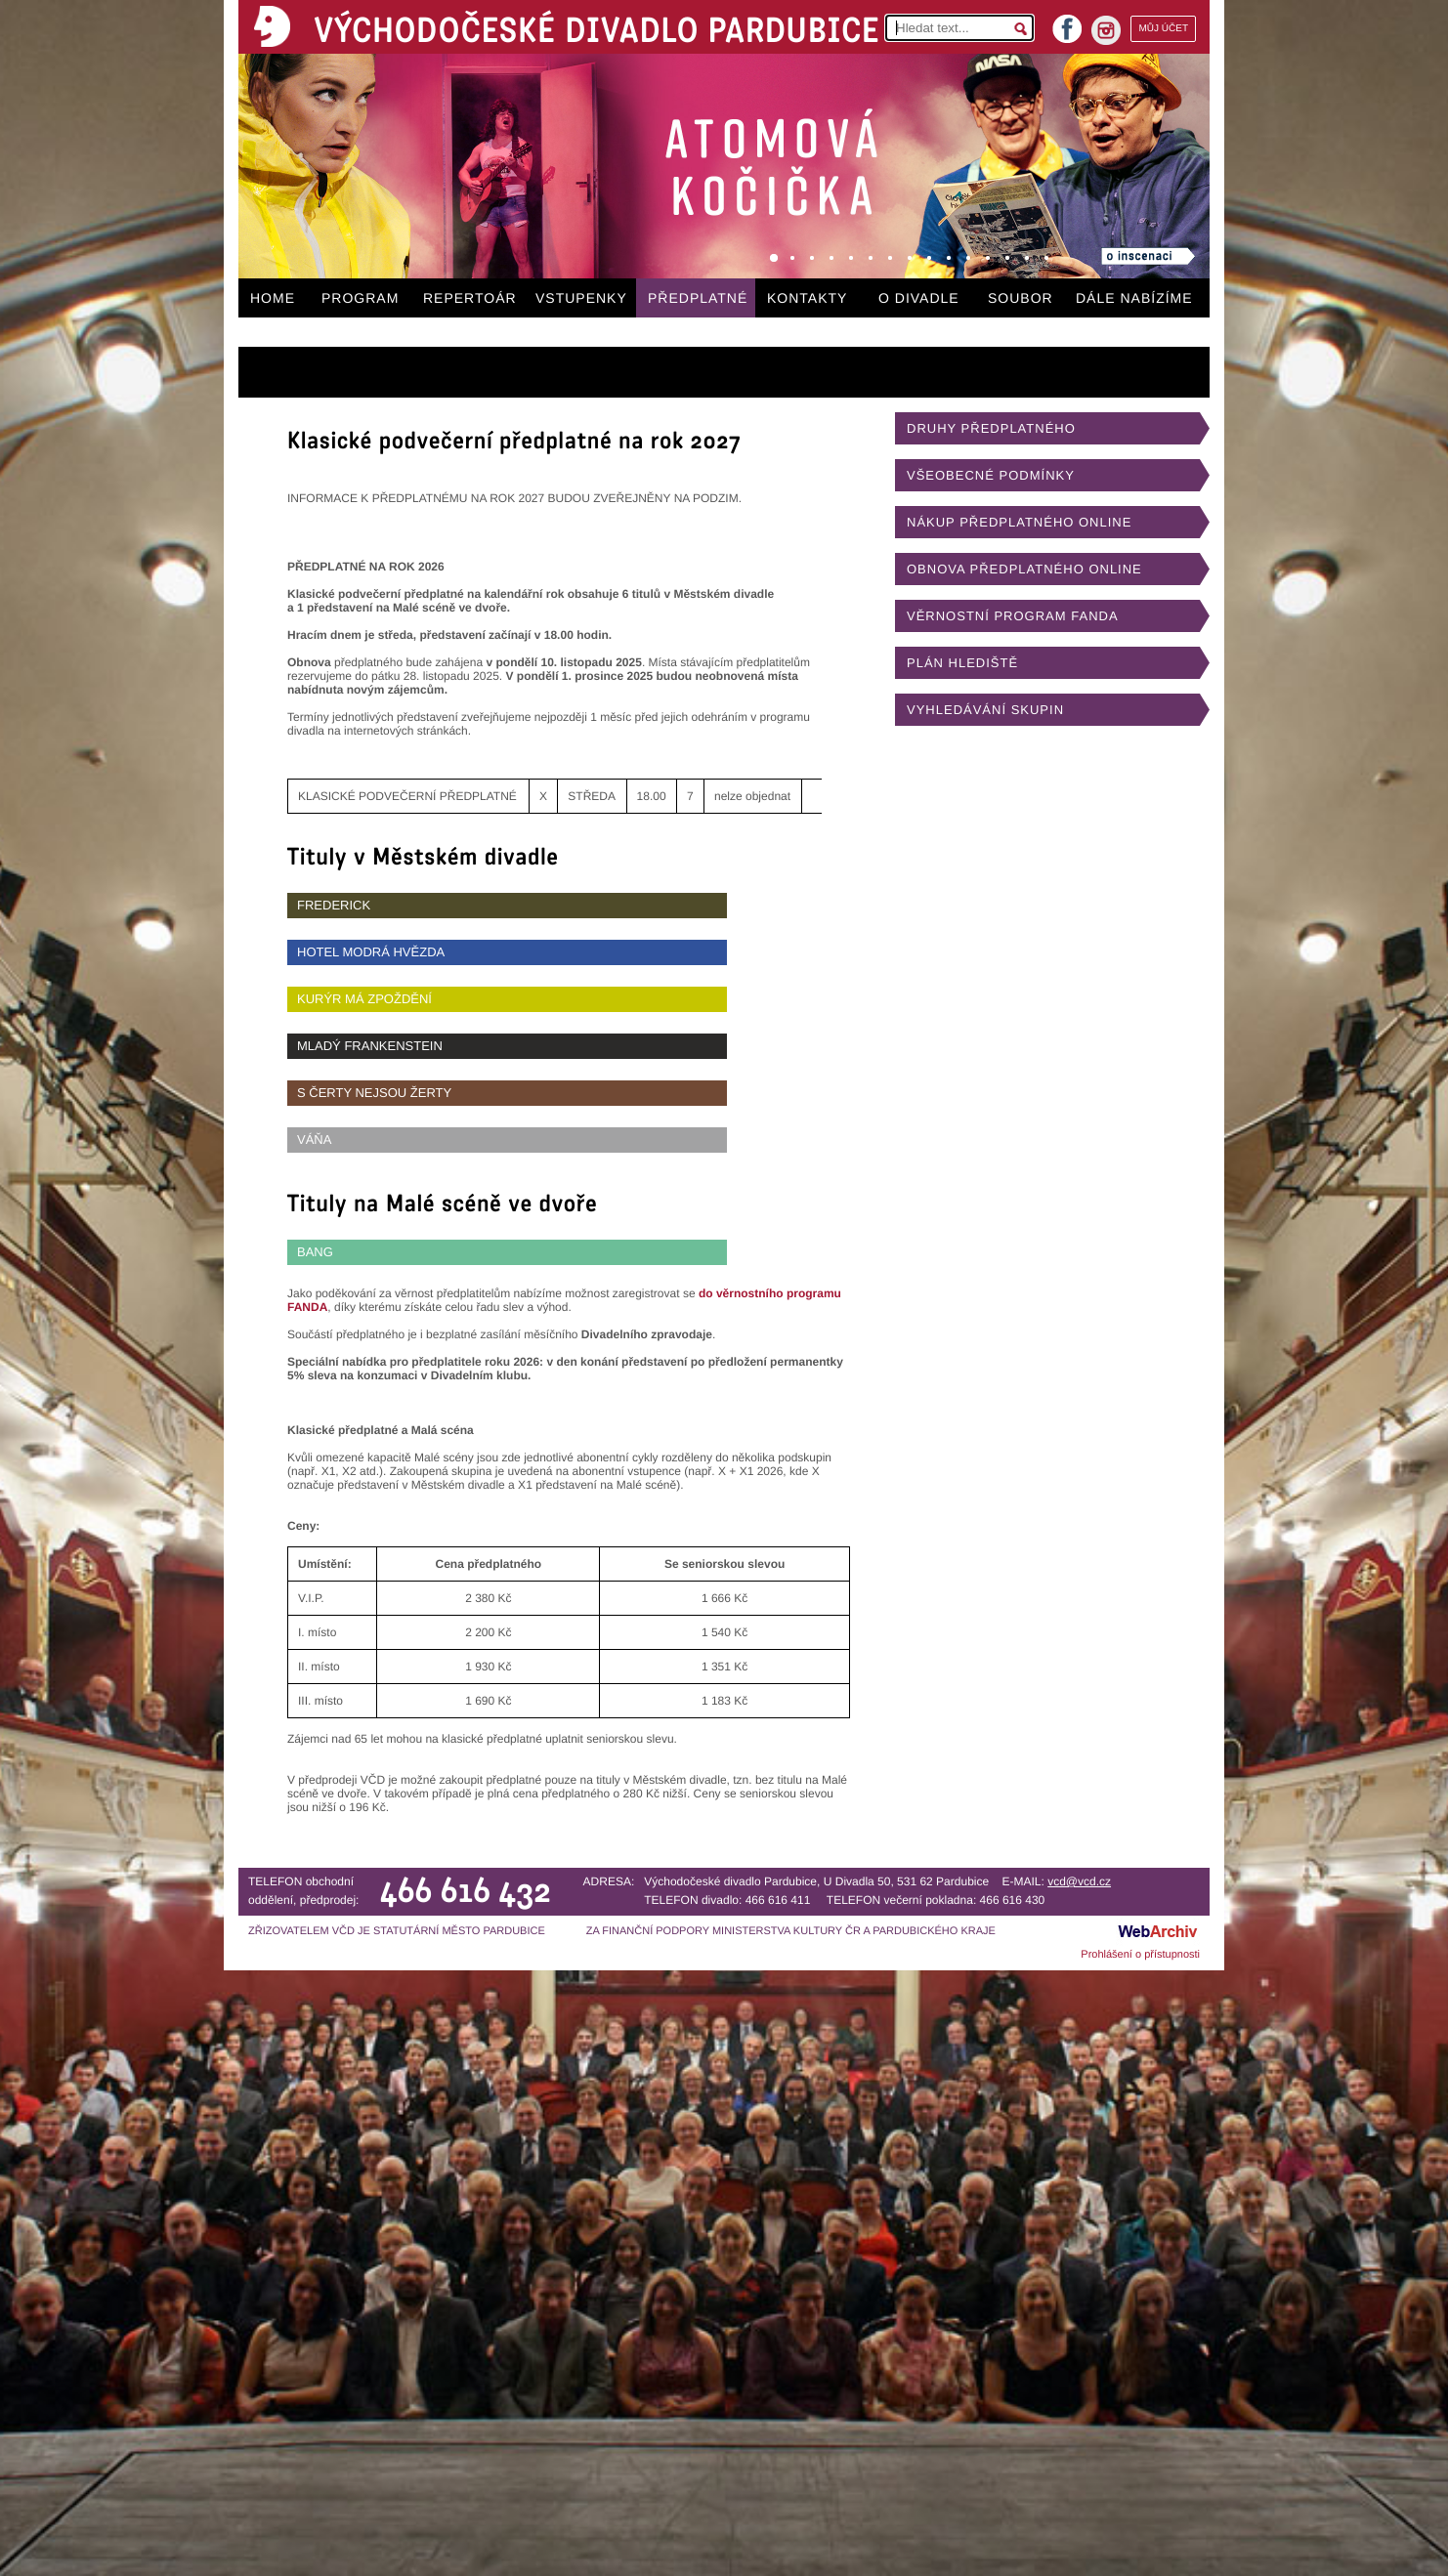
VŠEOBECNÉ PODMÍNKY (991, 475)
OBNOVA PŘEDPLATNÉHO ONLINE (1024, 569)
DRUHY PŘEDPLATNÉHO (991, 428)
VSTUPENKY (581, 298)
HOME (272, 298)
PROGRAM (360, 298)
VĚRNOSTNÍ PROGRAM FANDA (1013, 616)
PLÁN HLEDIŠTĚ (962, 662)
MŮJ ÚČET (1163, 28)
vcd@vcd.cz (1079, 1881)
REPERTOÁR (470, 298)
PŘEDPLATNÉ (697, 298)
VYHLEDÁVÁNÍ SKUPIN (985, 709)
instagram (1106, 30)
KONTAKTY (807, 298)
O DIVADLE (918, 298)
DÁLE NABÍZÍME (1134, 298)
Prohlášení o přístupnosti (1140, 1955)
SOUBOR (1020, 298)
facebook (1067, 23)
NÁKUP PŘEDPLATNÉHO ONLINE (1019, 522)
